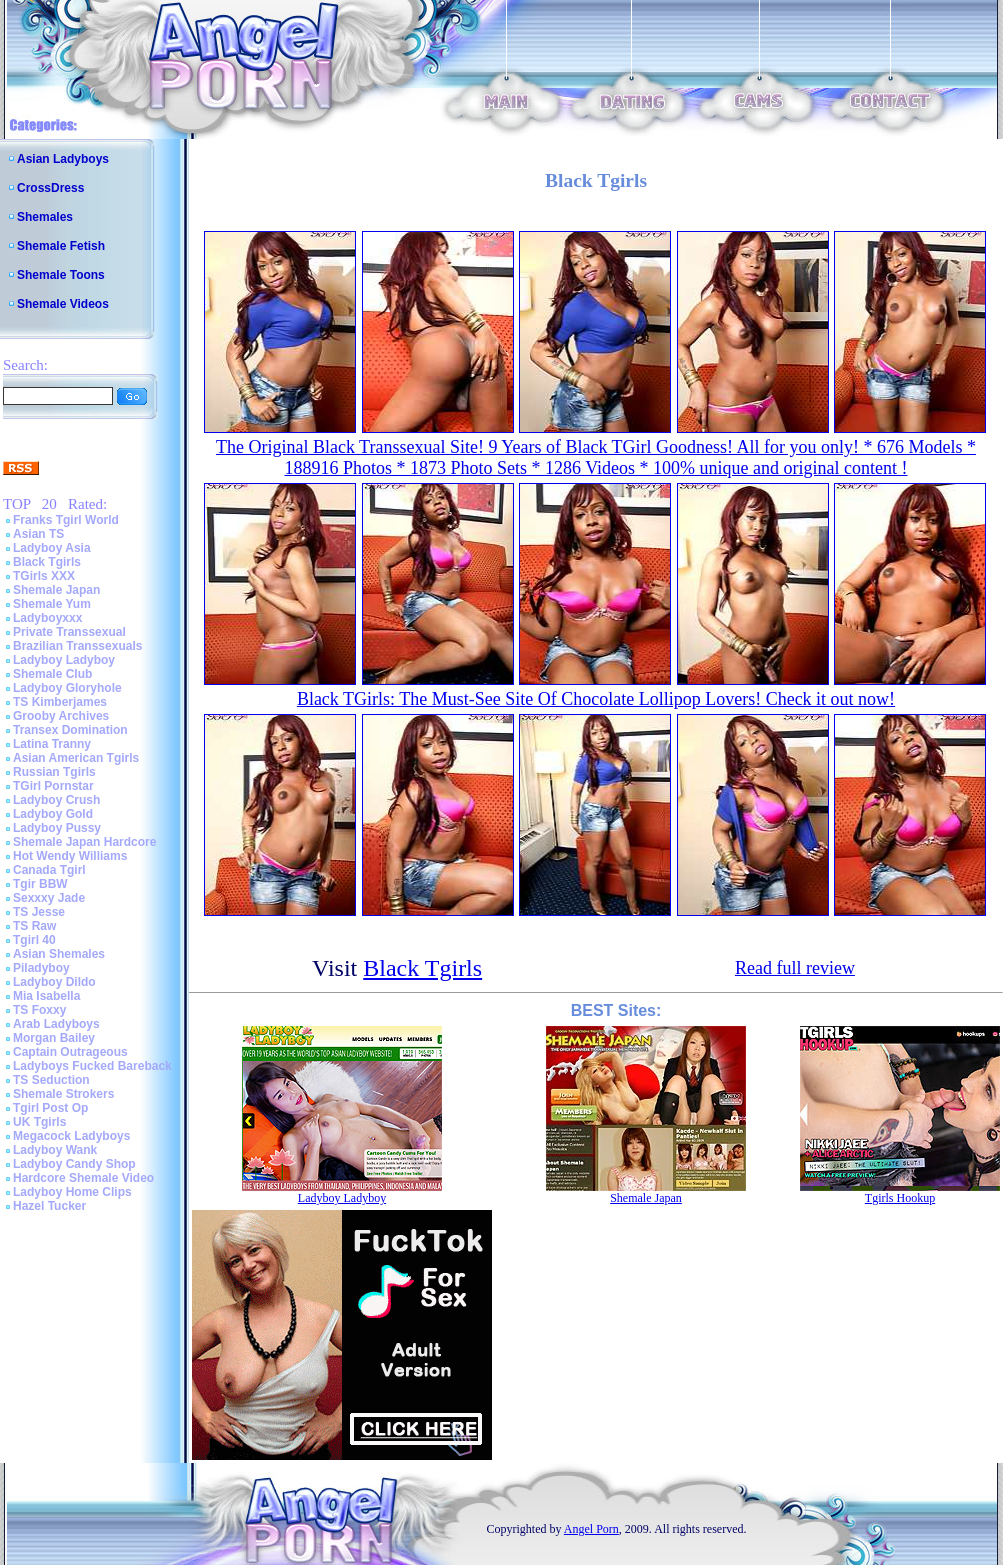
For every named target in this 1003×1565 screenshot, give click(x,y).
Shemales (45, 217)
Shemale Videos (63, 304)
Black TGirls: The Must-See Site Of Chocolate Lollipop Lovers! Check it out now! (596, 699)
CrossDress (50, 188)
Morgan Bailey (54, 1038)
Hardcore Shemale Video (83, 1178)
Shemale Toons (61, 275)
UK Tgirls (39, 1122)
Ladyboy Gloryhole (67, 688)
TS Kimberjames (60, 702)
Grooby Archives (61, 716)
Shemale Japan (56, 590)
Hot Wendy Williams (70, 856)
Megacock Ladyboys (71, 1136)
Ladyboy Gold (53, 814)
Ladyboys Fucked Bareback (92, 1066)
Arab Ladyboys (56, 1024)
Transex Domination (70, 730)
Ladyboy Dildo (54, 982)
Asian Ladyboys (63, 159)
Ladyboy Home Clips (72, 1192)
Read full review (795, 968)
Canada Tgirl (49, 870)
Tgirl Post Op (50, 1108)
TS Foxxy (39, 1010)
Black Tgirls (47, 562)
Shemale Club (52, 674)
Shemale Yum (52, 604)
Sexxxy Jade (49, 898)
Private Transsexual (69, 632)
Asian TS (38, 534)
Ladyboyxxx (47, 618)
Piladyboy (41, 968)
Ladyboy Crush (56, 800)
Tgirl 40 (34, 940)
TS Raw (34, 926)
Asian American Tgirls (76, 758)
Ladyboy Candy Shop (74, 1164)
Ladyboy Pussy (57, 828)
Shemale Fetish (61, 246)
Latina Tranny (52, 744)
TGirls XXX (44, 576)
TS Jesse (39, 912)
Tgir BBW (40, 884)
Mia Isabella (46, 996)
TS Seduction (51, 1080)
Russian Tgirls (54, 772)
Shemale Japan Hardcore (84, 842)
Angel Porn (591, 1529)
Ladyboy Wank (55, 1150)
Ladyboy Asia (52, 548)
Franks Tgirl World (66, 520)
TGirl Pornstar (53, 786)
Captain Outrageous (70, 1052)
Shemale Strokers (63, 1094)
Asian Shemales (59, 954)
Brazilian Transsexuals (77, 646)
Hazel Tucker (49, 1206)
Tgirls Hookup (900, 1198)
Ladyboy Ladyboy (64, 660)
